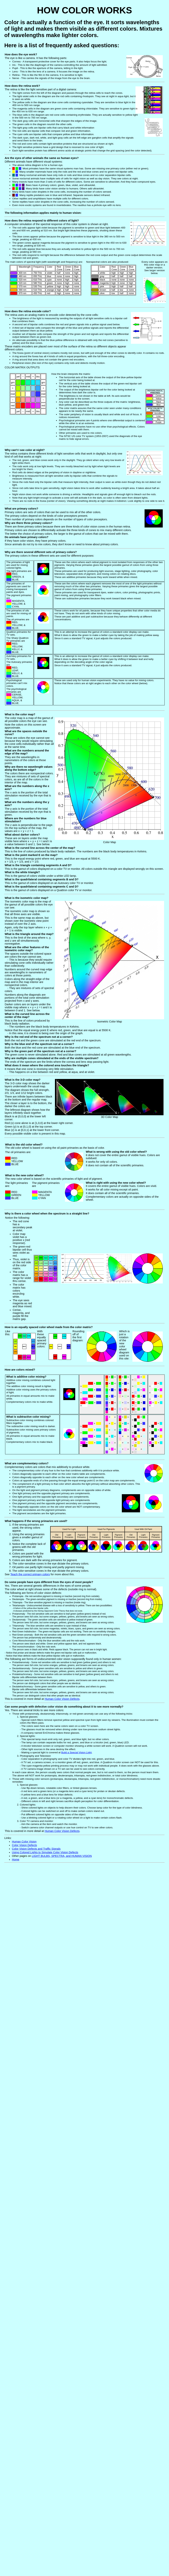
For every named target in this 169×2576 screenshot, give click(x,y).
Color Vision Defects (24, 1845)
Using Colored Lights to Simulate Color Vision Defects (45, 1852)
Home (15, 1859)
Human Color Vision (24, 1841)
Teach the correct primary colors (30, 1574)
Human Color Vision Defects (62, 1698)
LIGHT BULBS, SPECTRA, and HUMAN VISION (62, 1855)
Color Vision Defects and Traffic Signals (36, 1848)
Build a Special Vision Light (76, 1752)
